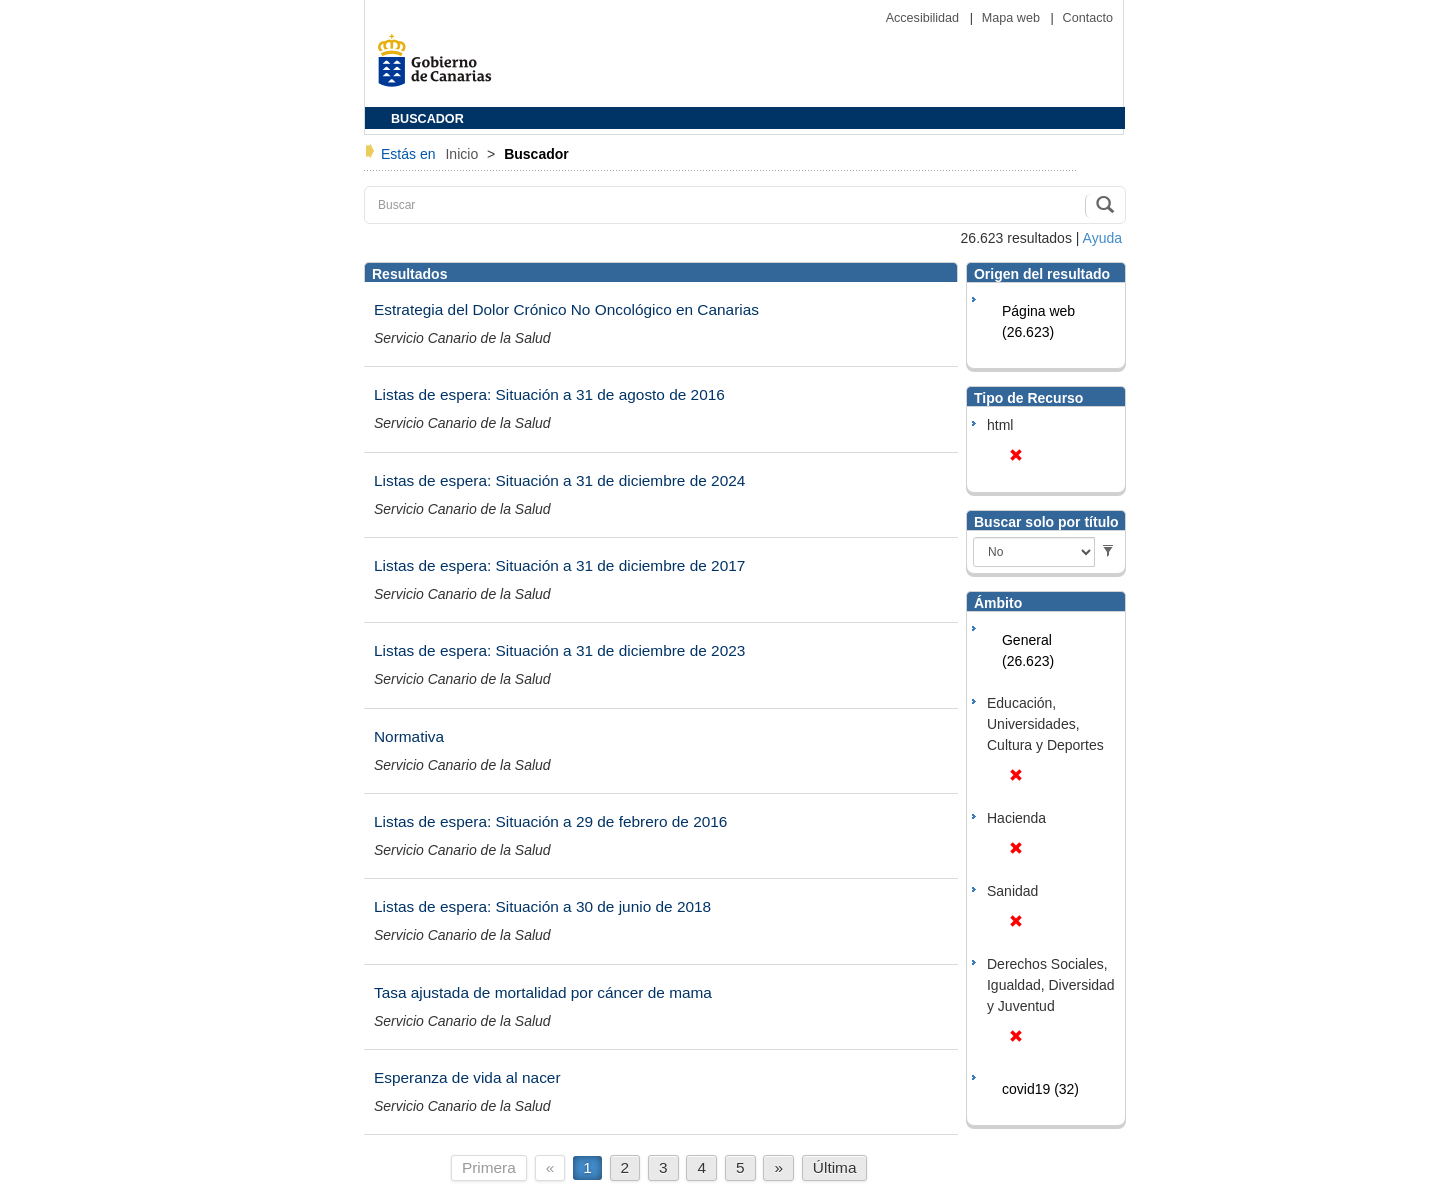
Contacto (1088, 18)
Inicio (463, 154)
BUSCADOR (427, 119)
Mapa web (1013, 18)
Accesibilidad (924, 18)
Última (835, 1167)
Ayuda (1102, 238)
